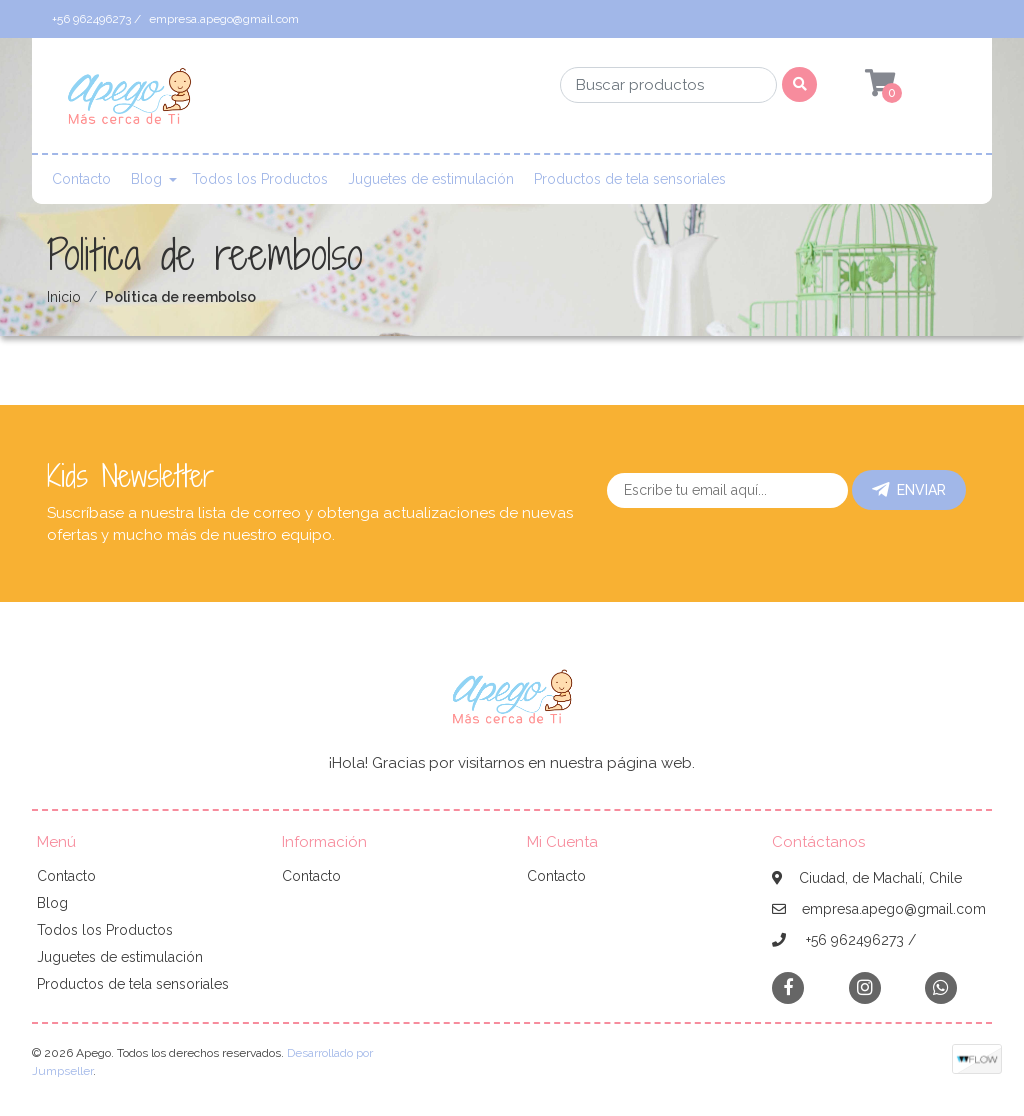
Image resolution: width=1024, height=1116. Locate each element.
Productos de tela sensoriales (630, 179)
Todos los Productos (260, 179)
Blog (146, 179)
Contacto (81, 179)
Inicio (64, 297)
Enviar (909, 490)
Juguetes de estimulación (431, 179)
